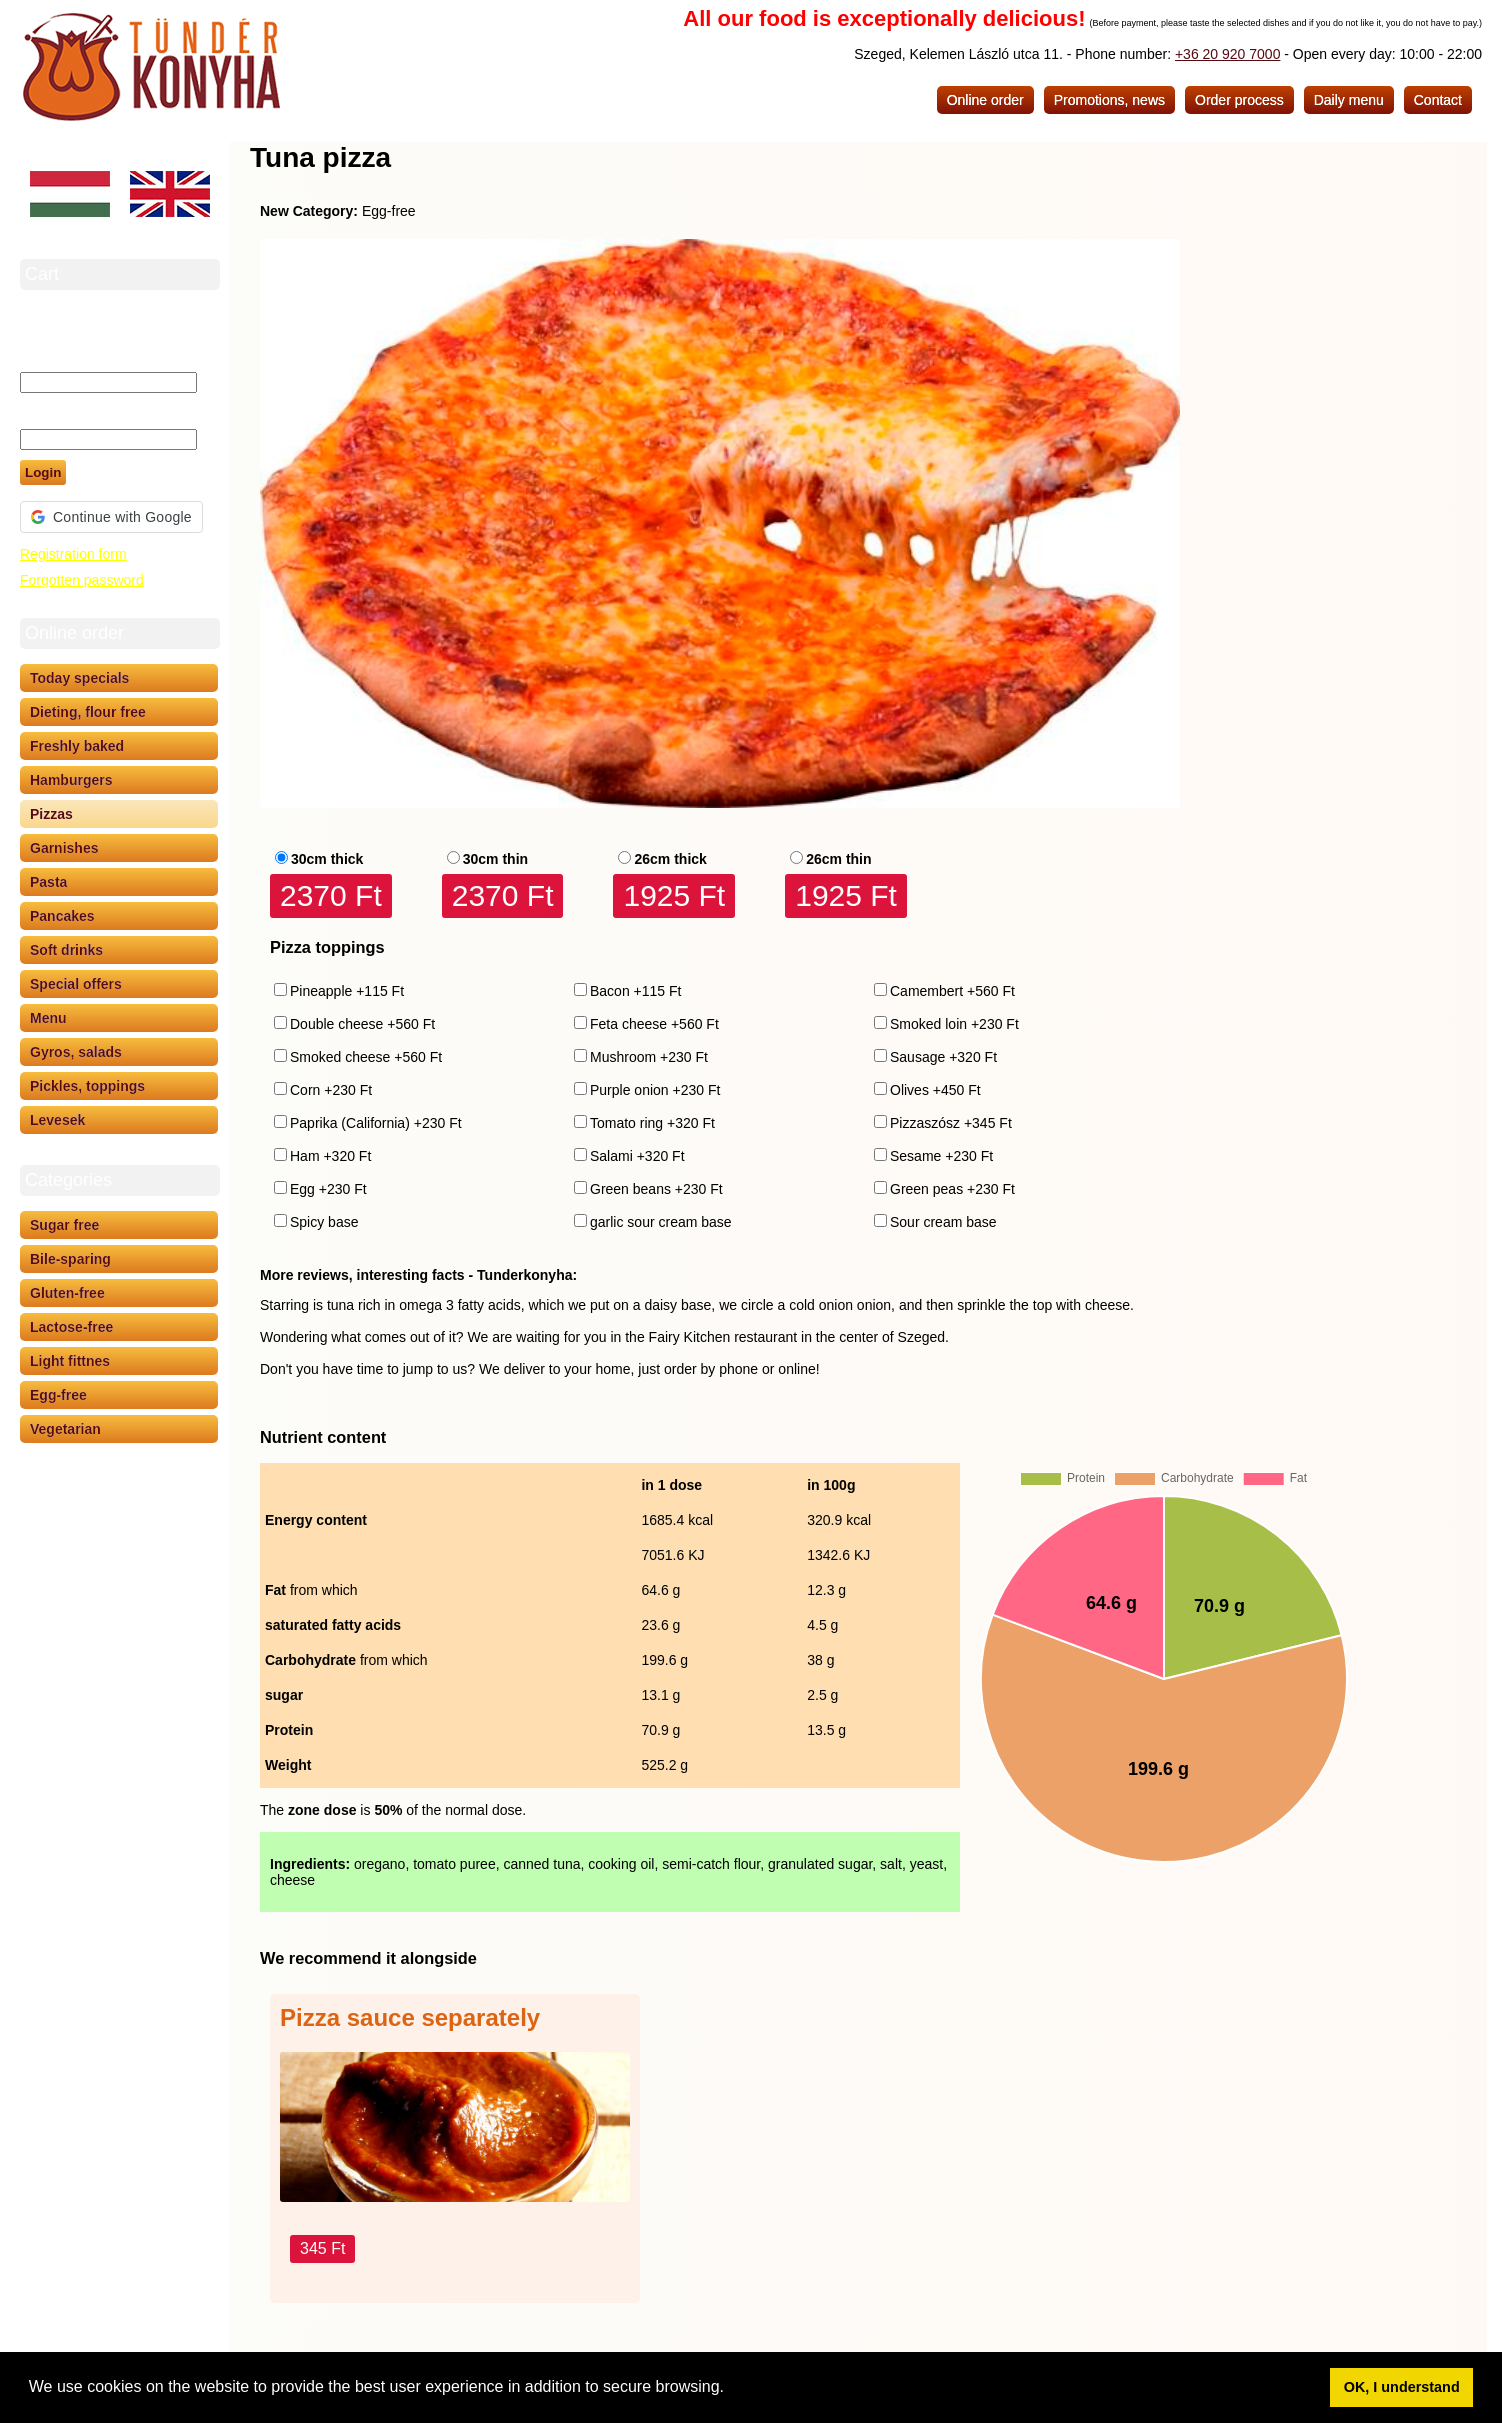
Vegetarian (65, 1429)
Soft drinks (66, 950)
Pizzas (51, 814)
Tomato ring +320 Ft (652, 1123)
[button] (731, 2389)
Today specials (79, 678)
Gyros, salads (76, 1052)
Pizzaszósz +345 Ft (951, 1123)
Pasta (48, 882)
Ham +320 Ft (330, 1156)
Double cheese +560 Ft (362, 1024)
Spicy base (324, 1222)
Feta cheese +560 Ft (654, 1024)
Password (53, 411)
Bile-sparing (70, 1259)
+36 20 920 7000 (1228, 54)
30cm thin (495, 859)
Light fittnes (70, 1361)
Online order (985, 100)
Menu (48, 1018)
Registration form (73, 554)
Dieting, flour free (88, 712)
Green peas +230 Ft (952, 1189)
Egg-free (58, 1395)
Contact (1438, 100)
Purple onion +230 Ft (655, 1090)
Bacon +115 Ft (635, 991)
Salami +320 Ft (637, 1156)
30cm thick (327, 859)
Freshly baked (77, 746)
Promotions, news (1109, 100)
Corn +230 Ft (331, 1090)
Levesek (57, 1120)
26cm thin (838, 859)
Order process (1239, 100)
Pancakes (62, 916)
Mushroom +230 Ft (649, 1057)
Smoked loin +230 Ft (954, 1024)
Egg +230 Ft (328, 1189)
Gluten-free (67, 1293)
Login (43, 472)
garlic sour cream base (661, 1222)
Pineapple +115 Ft (347, 991)
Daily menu (1349, 100)
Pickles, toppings (87, 1086)
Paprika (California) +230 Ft (376, 1123)
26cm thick (670, 859)
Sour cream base (943, 1222)
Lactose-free (71, 1327)
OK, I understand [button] (1402, 2387)
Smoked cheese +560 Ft (366, 1057)
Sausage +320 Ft (943, 1057)
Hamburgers (71, 780)
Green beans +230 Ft (656, 1189)
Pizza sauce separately (410, 2017)
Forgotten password (82, 580)
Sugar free (64, 1225)
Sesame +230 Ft (941, 1156)
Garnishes (64, 848)
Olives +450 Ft (935, 1090)
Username (54, 354)
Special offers (76, 984)
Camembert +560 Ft (952, 991)
